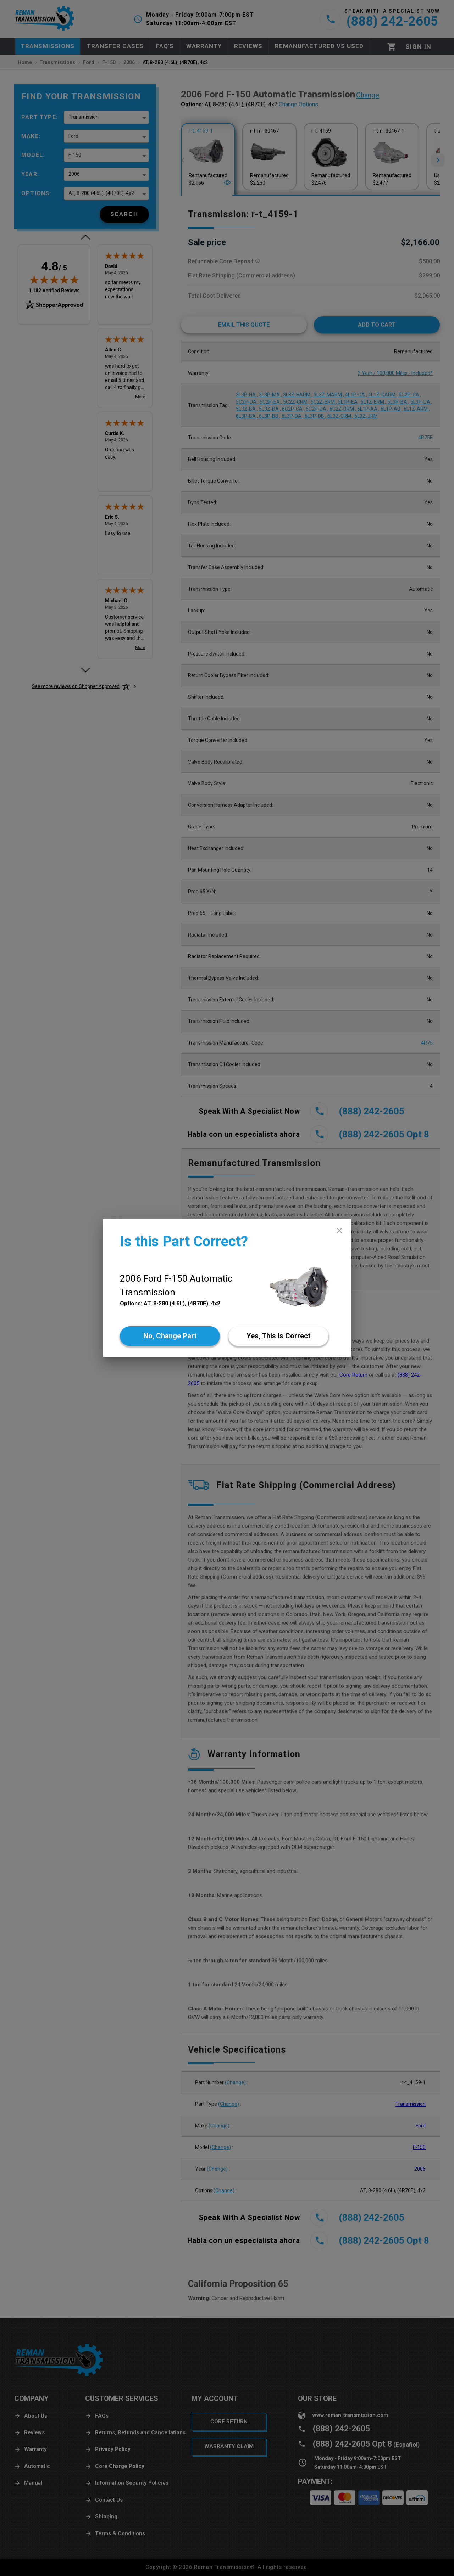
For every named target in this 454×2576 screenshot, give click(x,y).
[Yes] (278, 1336)
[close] (339, 1230)
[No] (170, 1336)
